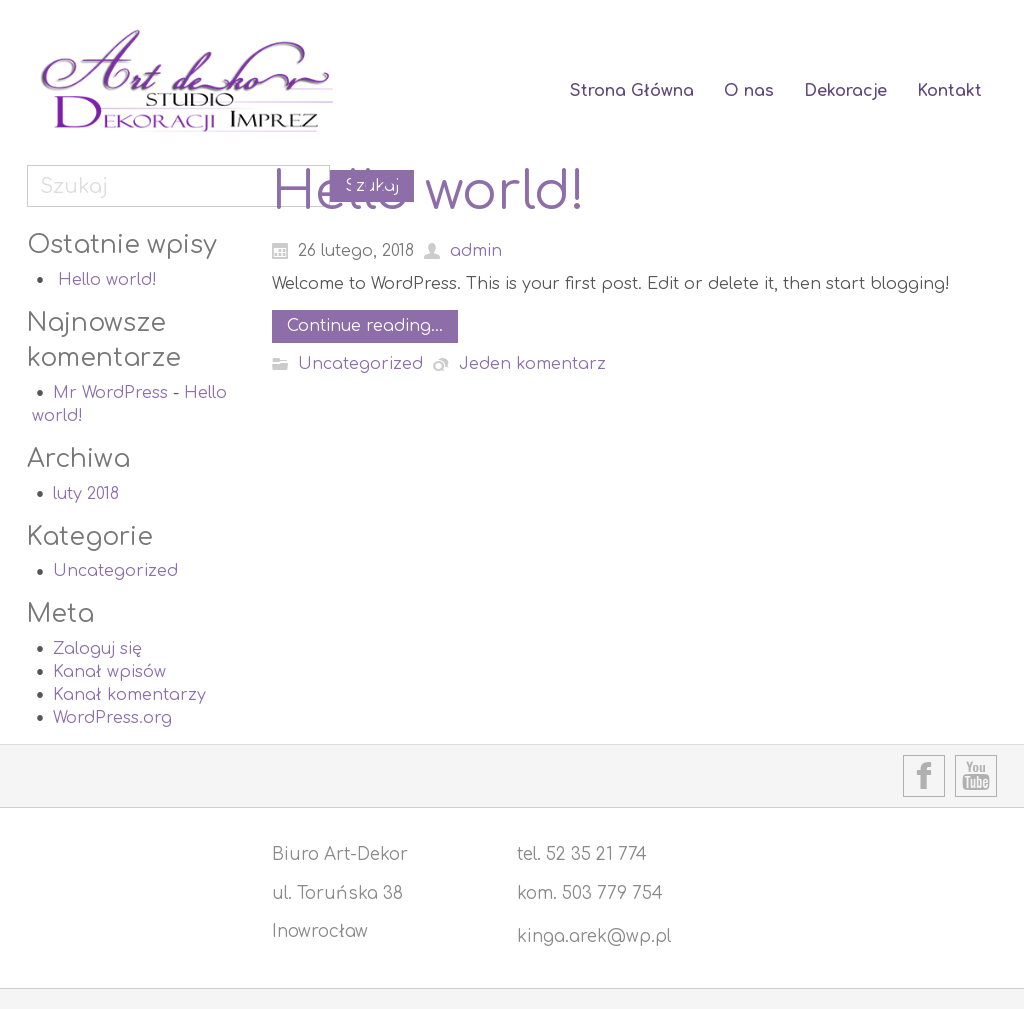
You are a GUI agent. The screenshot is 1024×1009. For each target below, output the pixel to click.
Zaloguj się (97, 649)
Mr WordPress (110, 393)
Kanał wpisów (109, 672)
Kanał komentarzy (129, 695)
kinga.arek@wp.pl (594, 936)
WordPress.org (112, 718)
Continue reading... (365, 326)
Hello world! (107, 280)
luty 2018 (86, 494)
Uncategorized (115, 571)
